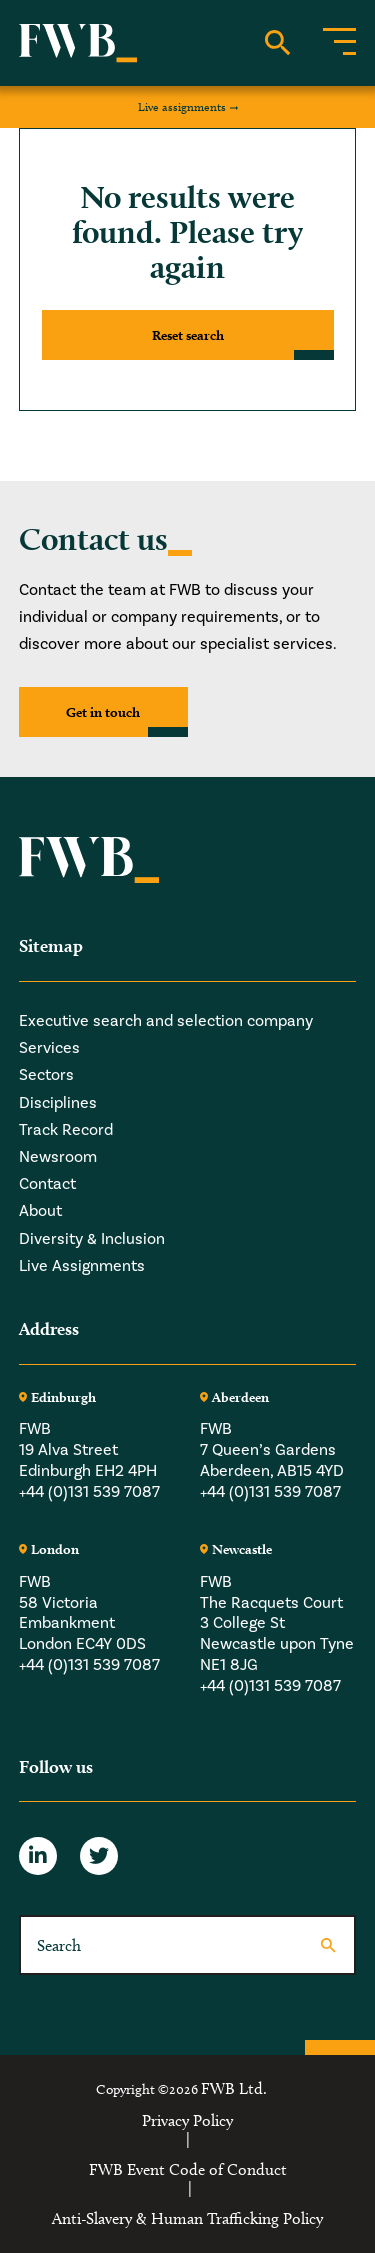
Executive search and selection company (166, 1020)
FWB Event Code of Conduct (188, 2170)
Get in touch (103, 712)
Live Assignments (82, 1265)
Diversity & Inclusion (92, 1238)
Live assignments (182, 106)
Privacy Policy (187, 2121)
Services (49, 1047)
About (40, 1210)
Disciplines (58, 1102)
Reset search (188, 335)
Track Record (66, 1129)
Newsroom (58, 1156)
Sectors (46, 1074)
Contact (47, 1183)
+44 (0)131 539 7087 (89, 1491)
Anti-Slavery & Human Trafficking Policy (187, 2219)
